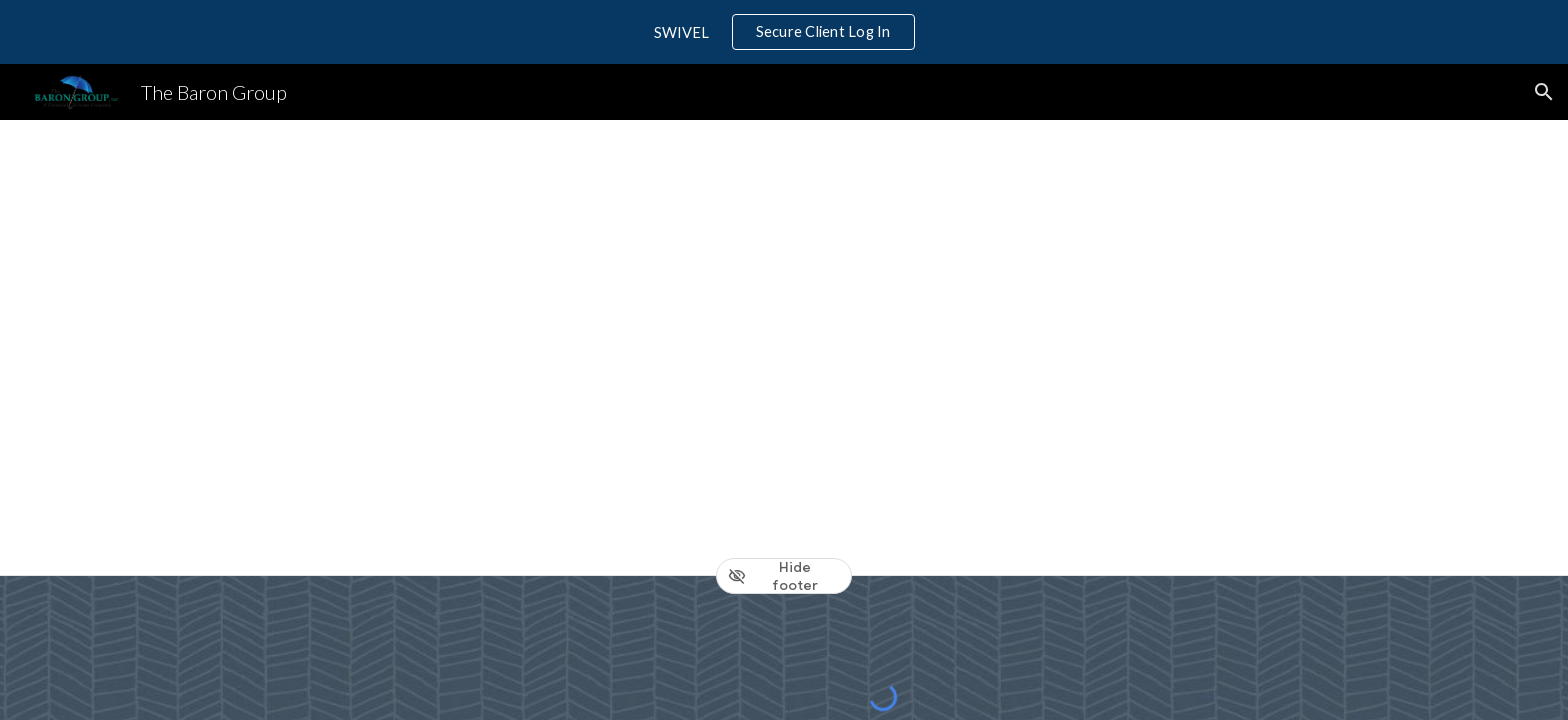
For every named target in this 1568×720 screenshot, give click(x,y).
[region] (784, 32)
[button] (1544, 92)
